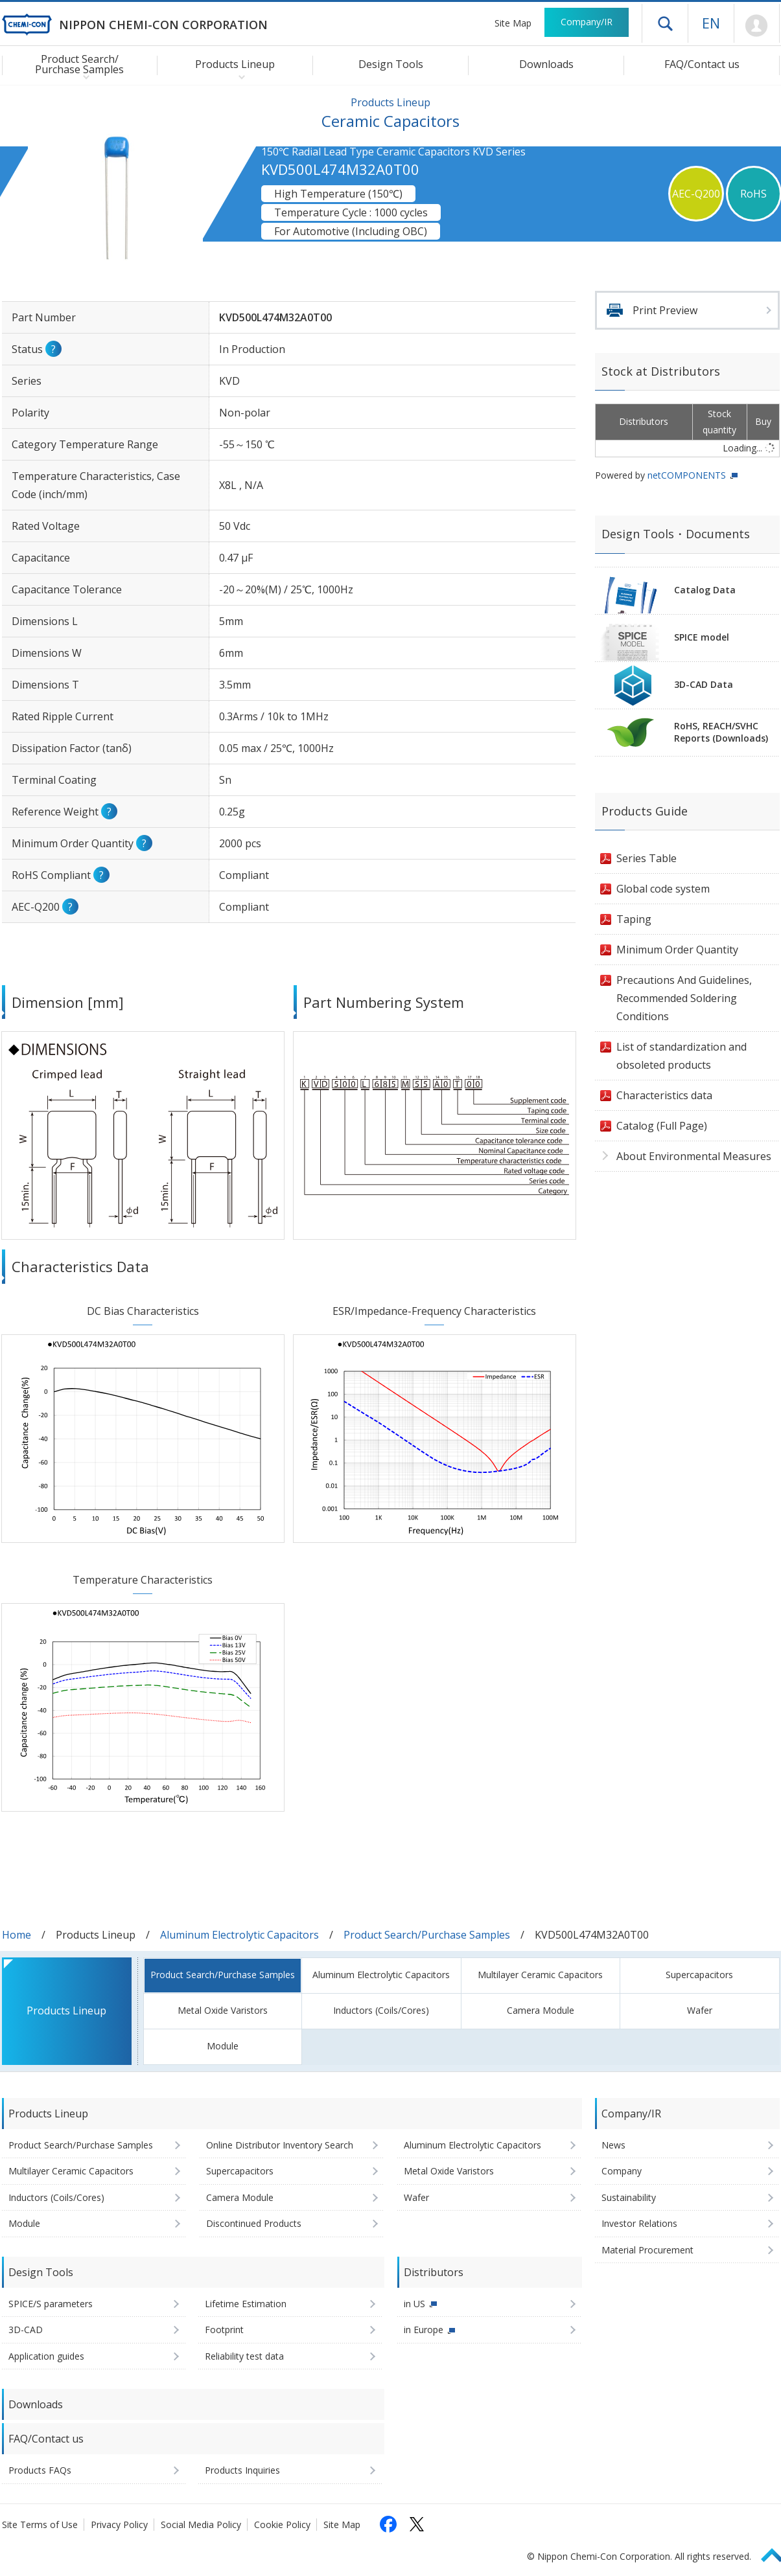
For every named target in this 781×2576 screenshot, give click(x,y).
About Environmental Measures (693, 1156)
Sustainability (628, 2197)
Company (621, 2171)
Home (16, 1935)
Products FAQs (39, 2470)
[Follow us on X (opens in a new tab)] (417, 2524)
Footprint (224, 2329)
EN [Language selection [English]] (711, 22)
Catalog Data (705, 590)
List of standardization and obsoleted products (681, 1056)
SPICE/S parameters (50, 2303)
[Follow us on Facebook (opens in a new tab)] (388, 2524)
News (613, 2145)
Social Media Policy (201, 2524)
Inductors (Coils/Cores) (381, 2010)
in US (414, 2303)
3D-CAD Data (703, 684)
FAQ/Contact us (702, 64)
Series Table (646, 858)
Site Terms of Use (40, 2524)
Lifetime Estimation (245, 2303)
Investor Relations (639, 2223)
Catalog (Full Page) (661, 1126)
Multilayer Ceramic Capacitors (540, 1974)
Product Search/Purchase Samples (427, 1935)
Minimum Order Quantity (677, 949)
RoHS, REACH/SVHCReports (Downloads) (721, 732)
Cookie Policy (282, 2524)
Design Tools (390, 64)
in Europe (423, 2329)
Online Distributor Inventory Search (279, 2145)
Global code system (663, 889)
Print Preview (665, 310)
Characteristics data (664, 1095)
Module (223, 2046)
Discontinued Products (253, 2223)
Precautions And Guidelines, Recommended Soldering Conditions (684, 998)
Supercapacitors (699, 1974)
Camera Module (540, 2010)
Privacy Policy (119, 2524)
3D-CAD (25, 2329)
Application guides (46, 2356)
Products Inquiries (242, 2470)
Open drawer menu (665, 23)
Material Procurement (647, 2250)
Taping (633, 919)
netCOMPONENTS (686, 475)
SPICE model (701, 637)
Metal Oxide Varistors (223, 2010)
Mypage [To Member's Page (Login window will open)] (756, 25)
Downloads (546, 64)
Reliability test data (244, 2356)
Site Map (513, 23)
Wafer (699, 2010)
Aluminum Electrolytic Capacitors (239, 1935)
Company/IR (586, 22)
